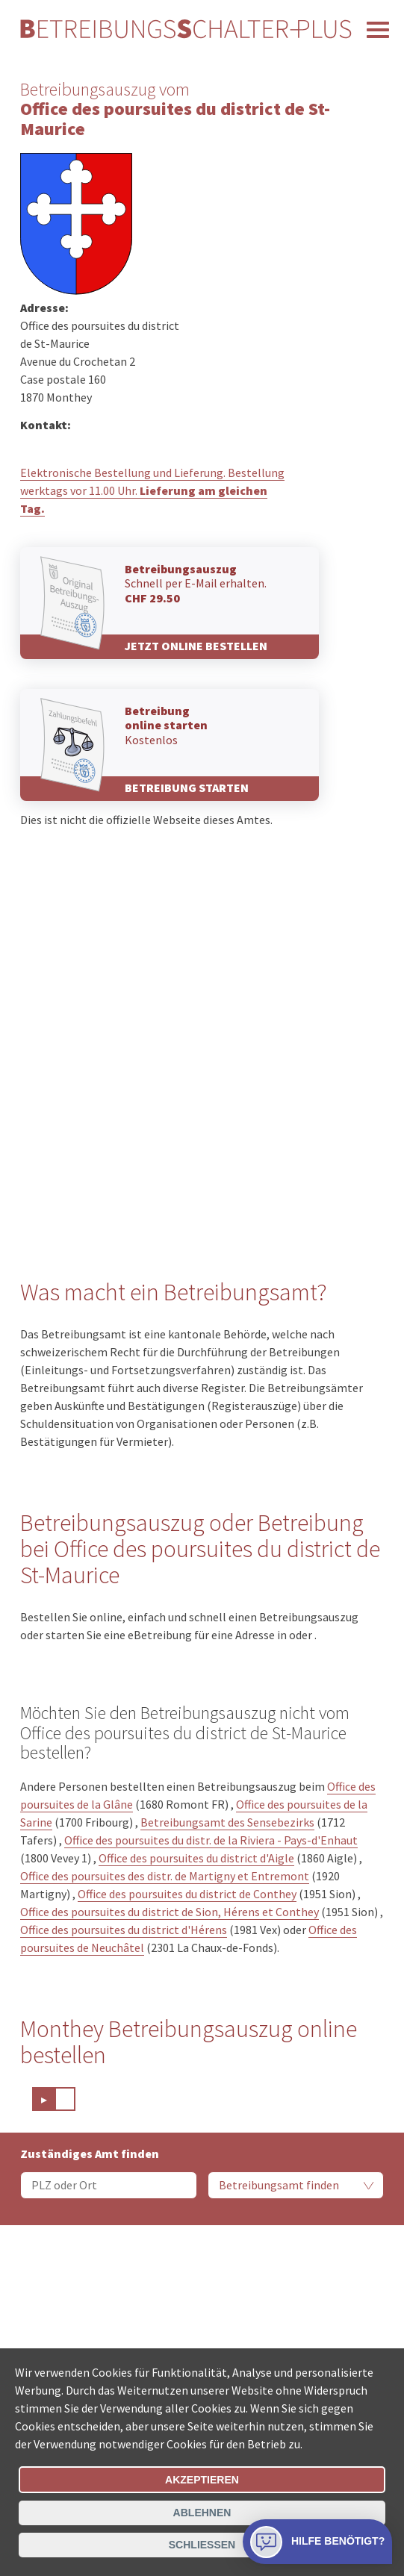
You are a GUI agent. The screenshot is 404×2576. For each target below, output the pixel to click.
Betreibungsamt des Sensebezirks (227, 1822)
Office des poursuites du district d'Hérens (123, 1929)
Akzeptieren (202, 2480)
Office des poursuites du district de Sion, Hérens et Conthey (169, 1911)
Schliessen (202, 2545)
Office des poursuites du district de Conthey (187, 1893)
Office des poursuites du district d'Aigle (196, 1857)
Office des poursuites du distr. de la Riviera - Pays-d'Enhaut (211, 1840)
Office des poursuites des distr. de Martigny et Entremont (164, 1875)
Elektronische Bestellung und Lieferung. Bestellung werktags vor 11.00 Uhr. (152, 490)
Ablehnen (202, 2513)
